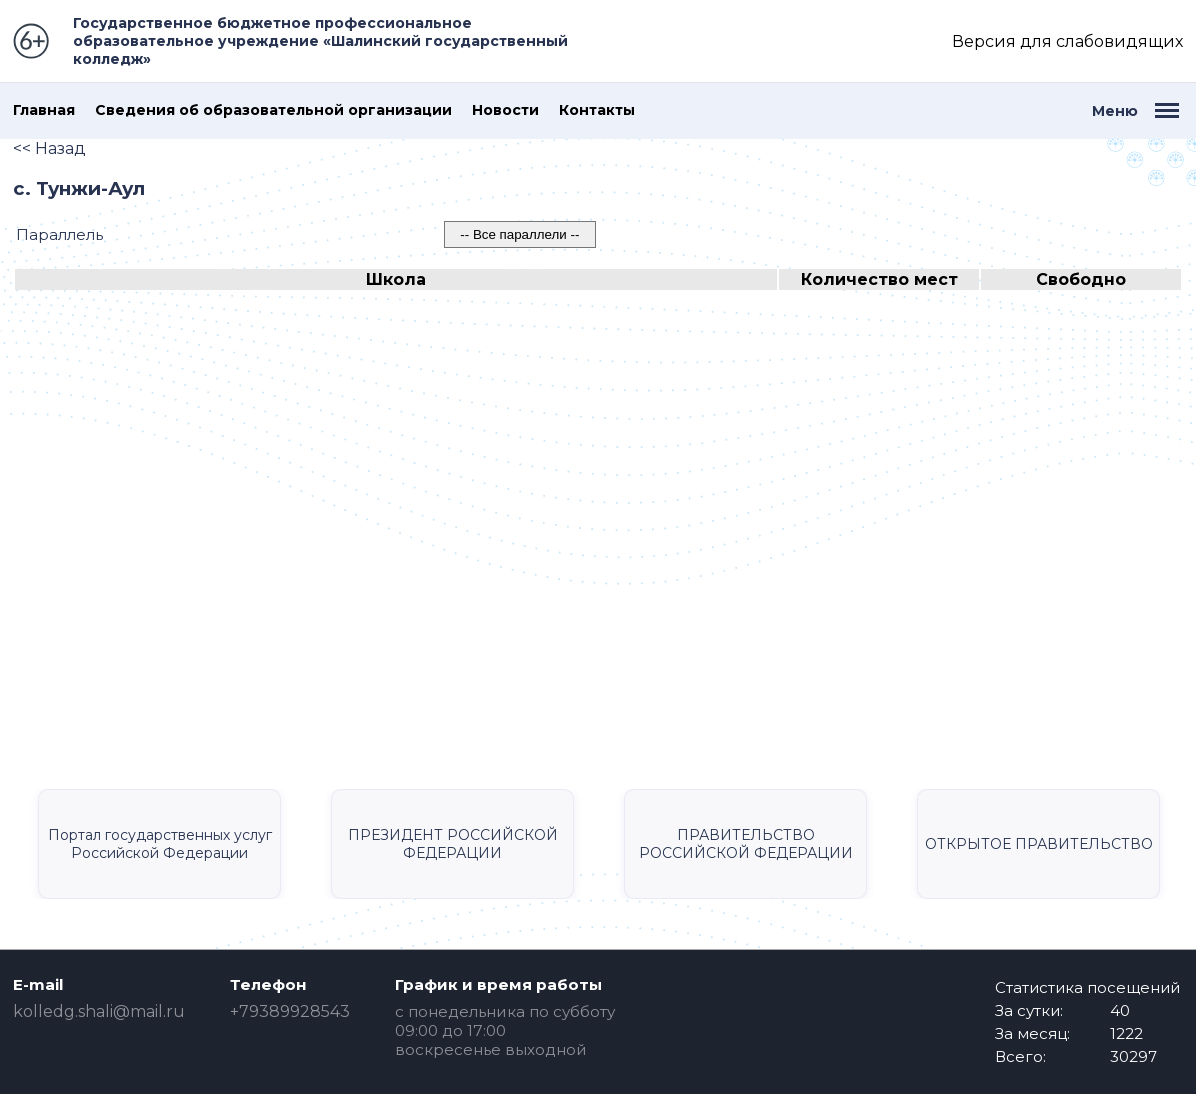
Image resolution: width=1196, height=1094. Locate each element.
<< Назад (49, 148)
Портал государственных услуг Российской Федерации (160, 844)
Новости (505, 110)
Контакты (597, 110)
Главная (44, 110)
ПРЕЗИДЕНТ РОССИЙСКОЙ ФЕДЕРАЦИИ (453, 844)
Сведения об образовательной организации (273, 110)
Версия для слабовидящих (1067, 41)
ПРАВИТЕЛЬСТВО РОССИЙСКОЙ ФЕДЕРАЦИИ (746, 844)
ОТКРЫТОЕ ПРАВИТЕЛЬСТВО (1039, 844)
